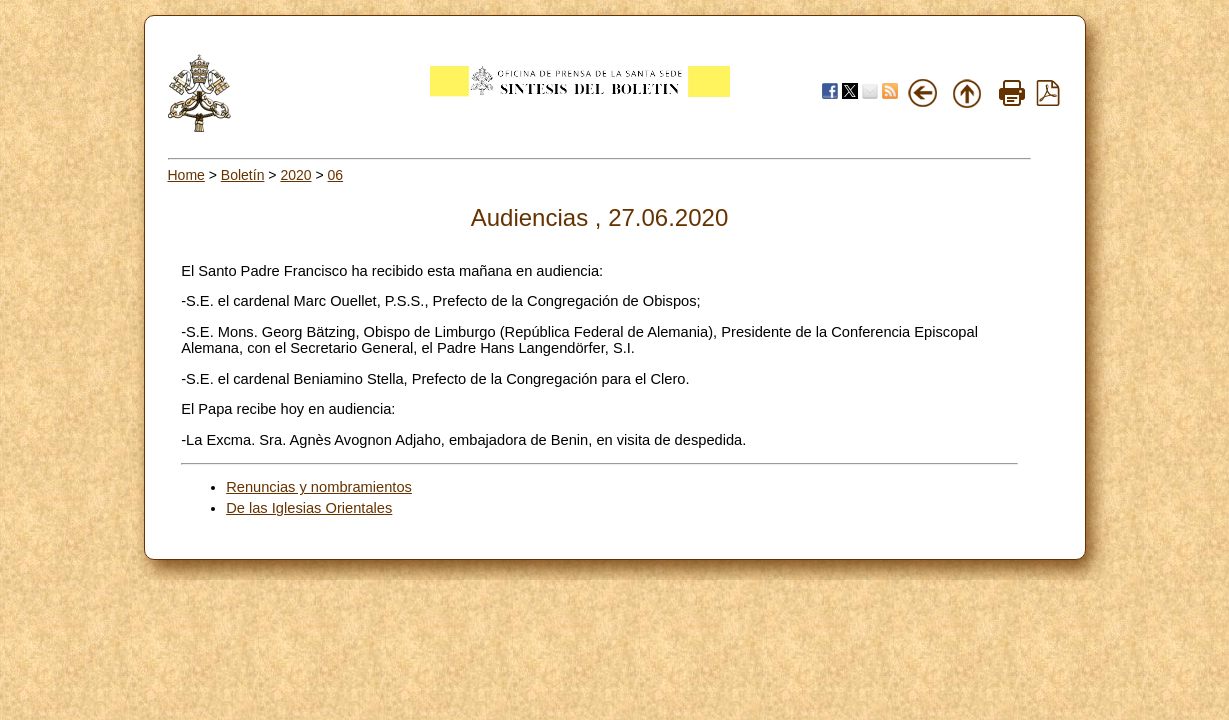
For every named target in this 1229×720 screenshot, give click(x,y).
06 (336, 175)
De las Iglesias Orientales (309, 508)
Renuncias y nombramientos (319, 487)
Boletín (243, 175)
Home (186, 175)
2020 (295, 175)
